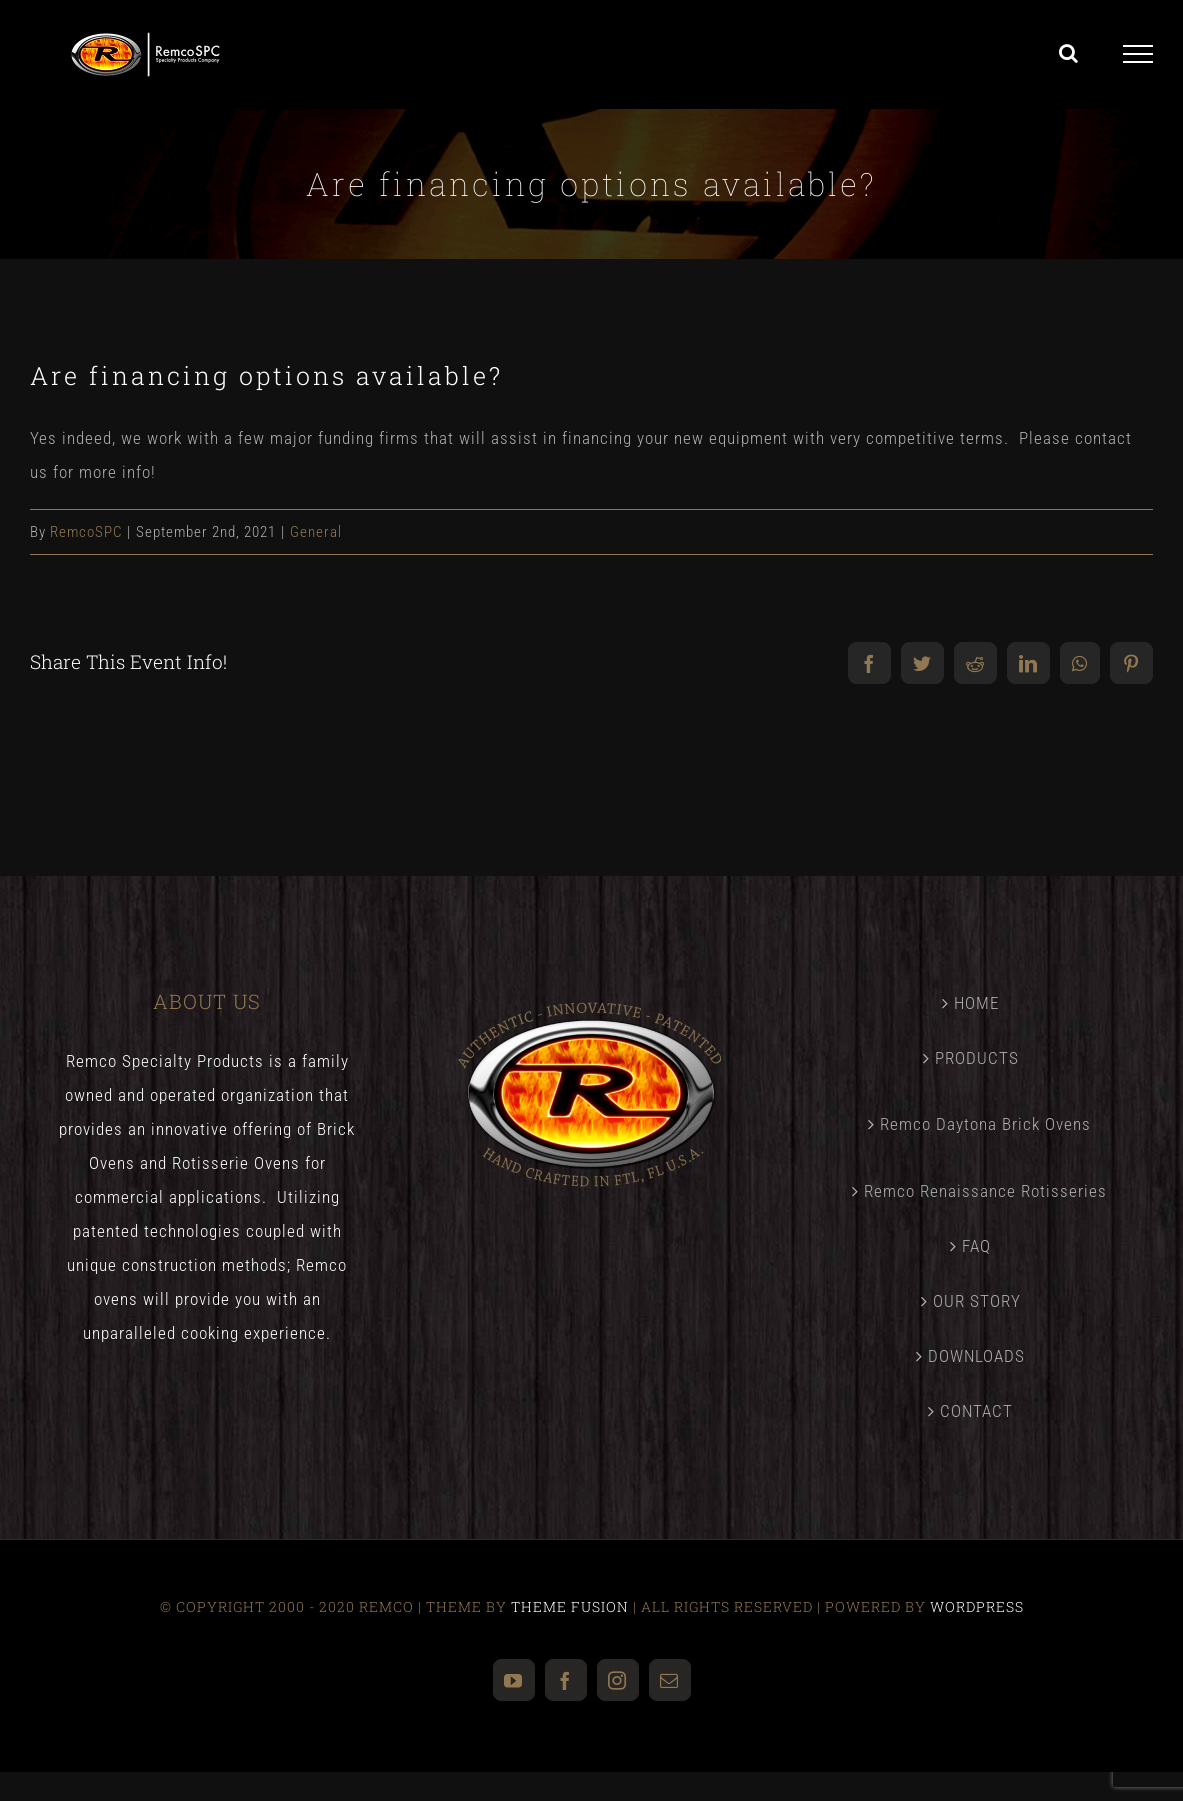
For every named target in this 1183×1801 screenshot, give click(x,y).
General (316, 532)
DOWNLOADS (976, 1356)
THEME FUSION (570, 1606)
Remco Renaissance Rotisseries (985, 1191)
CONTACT (976, 1411)
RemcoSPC (86, 532)
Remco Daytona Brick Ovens (985, 1124)
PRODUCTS (977, 1058)
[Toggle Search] (1069, 53)
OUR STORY (977, 1301)
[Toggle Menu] (1138, 54)
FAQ (976, 1246)
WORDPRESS (977, 1606)
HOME (976, 1003)
